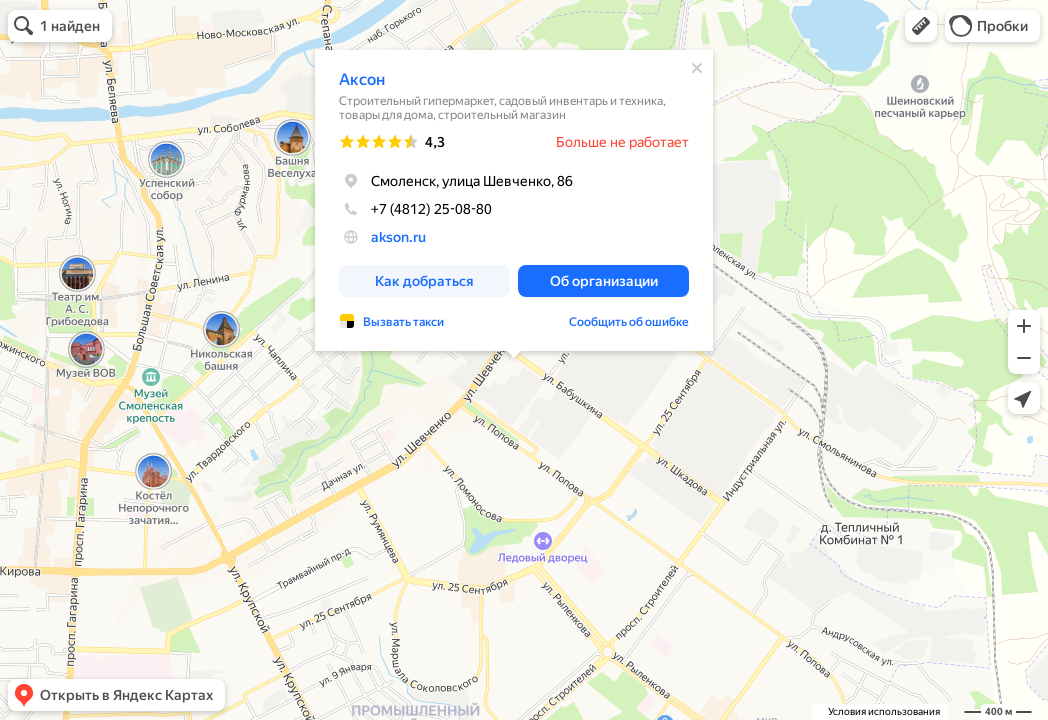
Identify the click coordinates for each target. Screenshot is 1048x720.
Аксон (362, 79)
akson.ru (398, 237)
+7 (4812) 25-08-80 (415, 209)
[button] (921, 26)
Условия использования (884, 711)
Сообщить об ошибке (629, 322)
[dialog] (514, 200)
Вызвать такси (403, 322)
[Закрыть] (697, 68)
